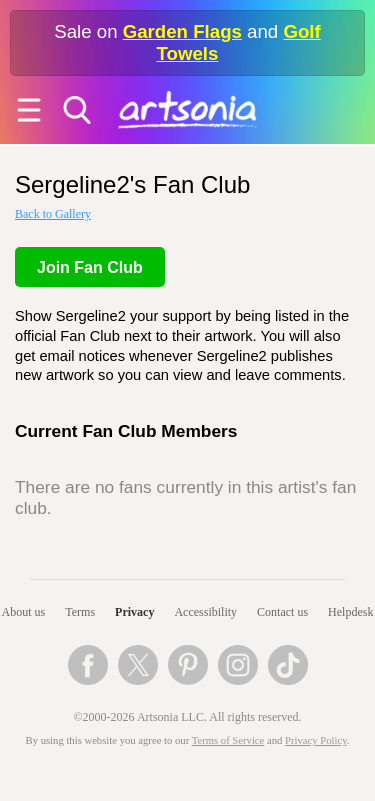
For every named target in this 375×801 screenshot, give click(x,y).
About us (24, 612)
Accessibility (205, 612)
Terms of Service (228, 740)
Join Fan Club (90, 267)
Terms (80, 612)
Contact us (282, 612)
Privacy (134, 612)
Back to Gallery (53, 214)
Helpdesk (350, 612)
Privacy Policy (316, 740)
